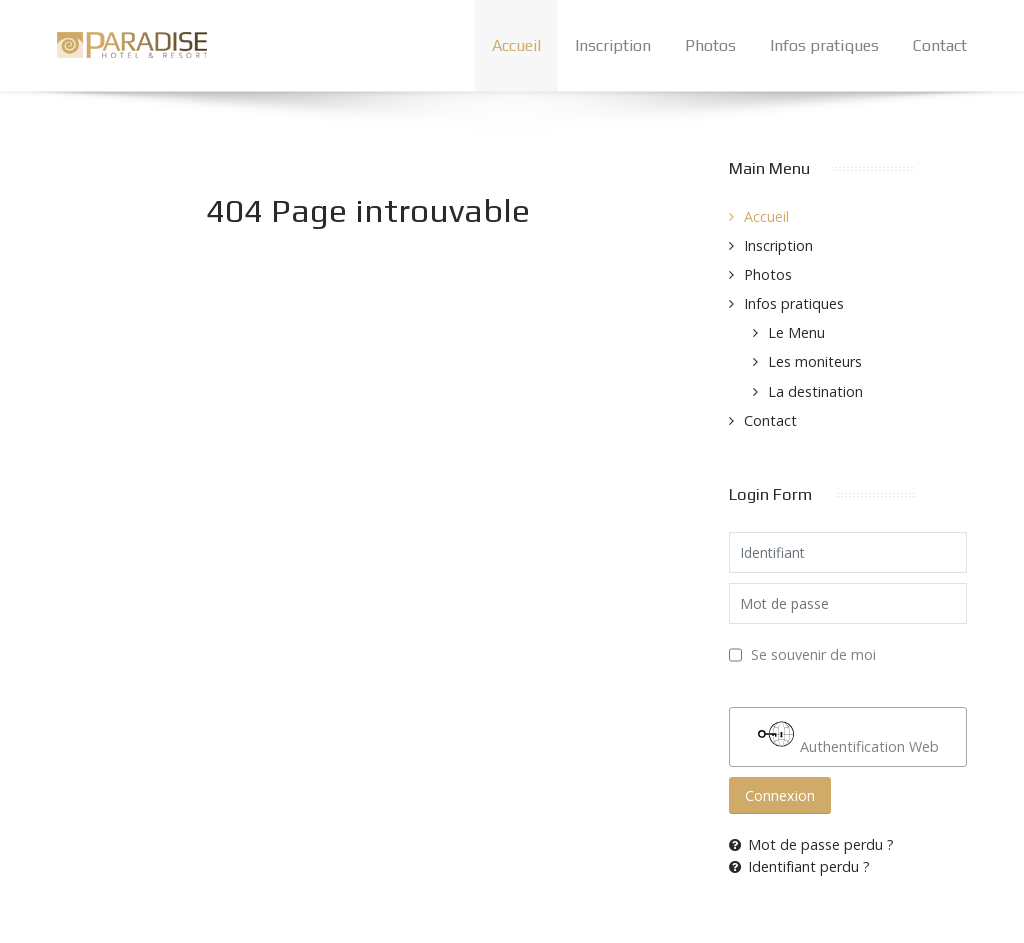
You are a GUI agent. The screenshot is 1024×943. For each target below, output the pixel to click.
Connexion (780, 795)
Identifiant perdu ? (799, 866)
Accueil (766, 216)
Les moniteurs (815, 361)
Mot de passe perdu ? (811, 844)
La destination (815, 391)
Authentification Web (848, 736)
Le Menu (796, 332)
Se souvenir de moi (813, 654)
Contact (770, 420)
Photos (768, 274)
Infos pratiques (794, 303)
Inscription (778, 245)
